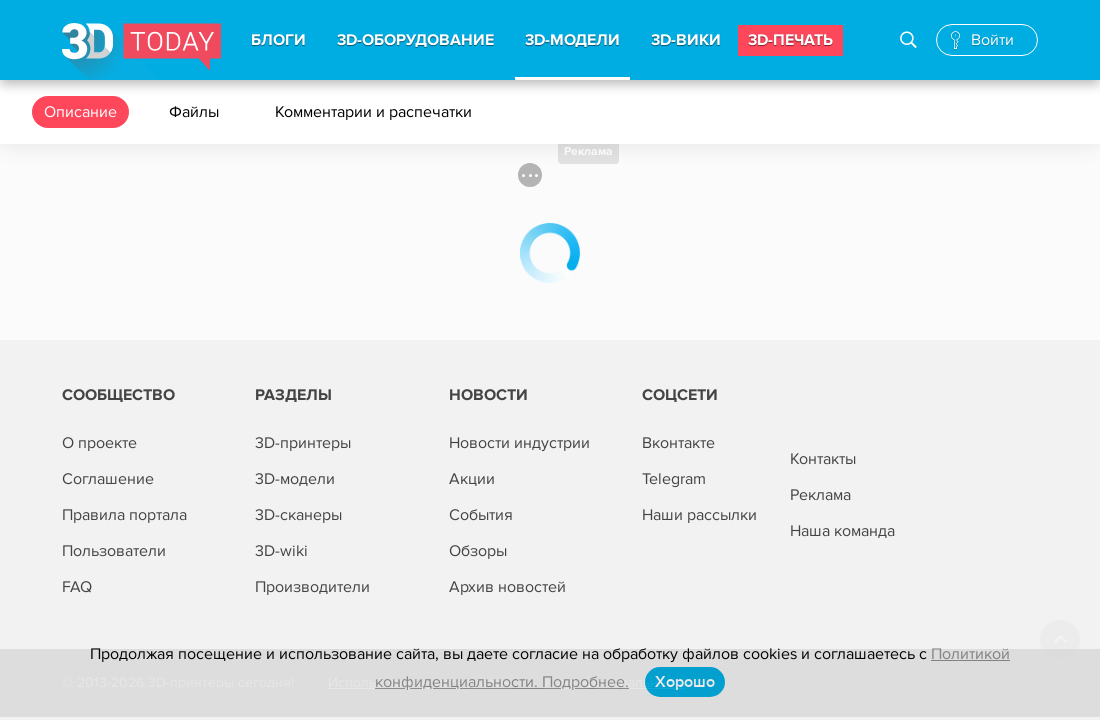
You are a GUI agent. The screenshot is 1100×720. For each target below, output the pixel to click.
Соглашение (108, 479)
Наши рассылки (699, 515)
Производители (312, 587)
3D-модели (295, 479)
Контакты (823, 459)
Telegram (674, 479)
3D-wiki (281, 551)
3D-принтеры (303, 443)
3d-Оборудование (415, 40)
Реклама (588, 151)
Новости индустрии (519, 443)
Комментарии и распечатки (375, 112)
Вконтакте (678, 443)
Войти (992, 40)
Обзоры (478, 551)
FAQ (77, 587)
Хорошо (685, 682)
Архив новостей (507, 587)
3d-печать (790, 40)
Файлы (196, 112)
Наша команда (842, 531)
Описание (80, 112)
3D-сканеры (298, 515)
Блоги (278, 40)
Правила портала (124, 515)
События (481, 515)
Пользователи (114, 551)
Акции (472, 479)
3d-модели (572, 40)
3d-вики (686, 40)
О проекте (99, 443)
